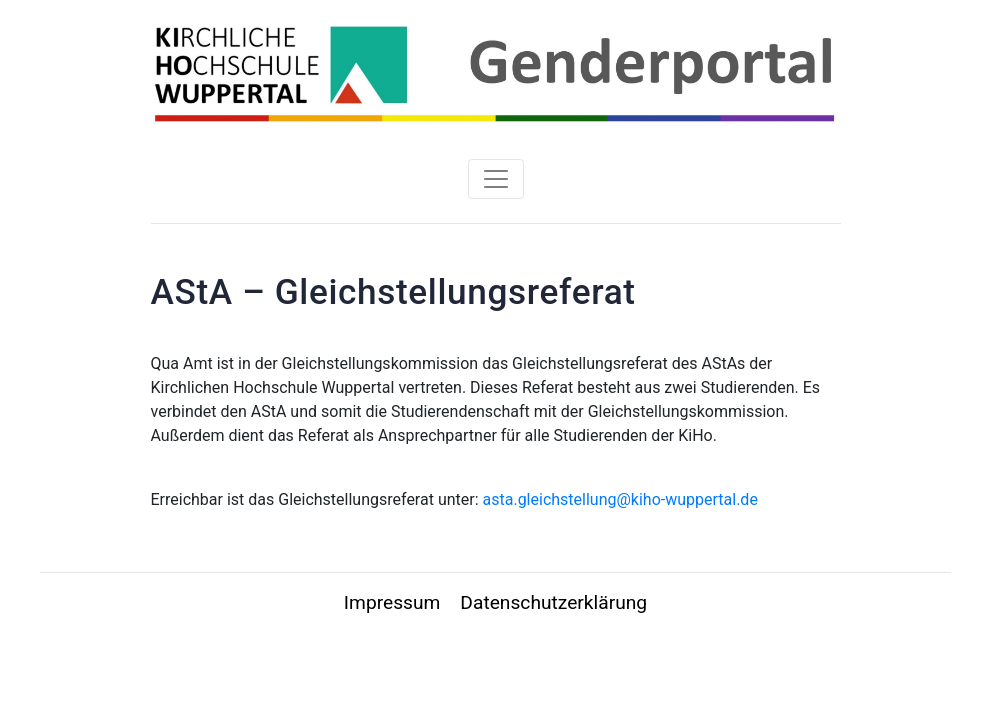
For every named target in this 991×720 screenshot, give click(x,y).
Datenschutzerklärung (553, 602)
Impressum (392, 602)
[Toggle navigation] (496, 179)
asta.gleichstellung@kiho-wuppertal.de (620, 499)
